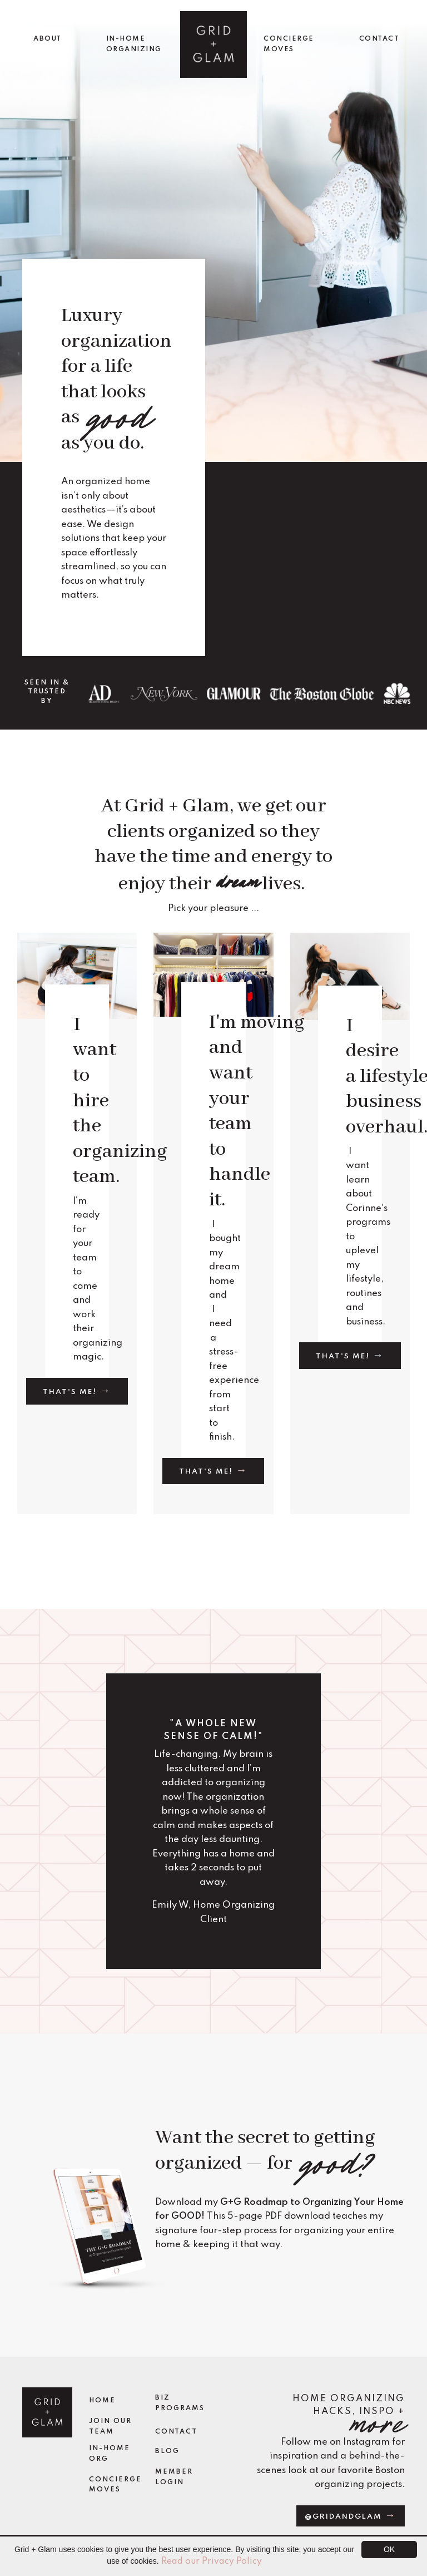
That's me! (71, 1392)
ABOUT (47, 39)
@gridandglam (345, 2516)
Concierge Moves (115, 2485)
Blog (167, 2451)
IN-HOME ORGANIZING (134, 44)
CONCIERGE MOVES (289, 44)
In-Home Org (109, 2453)
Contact (176, 2432)
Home (102, 2400)
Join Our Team (110, 2426)
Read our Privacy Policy (211, 2561)
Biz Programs (180, 2403)
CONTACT (379, 39)
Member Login (174, 2477)
